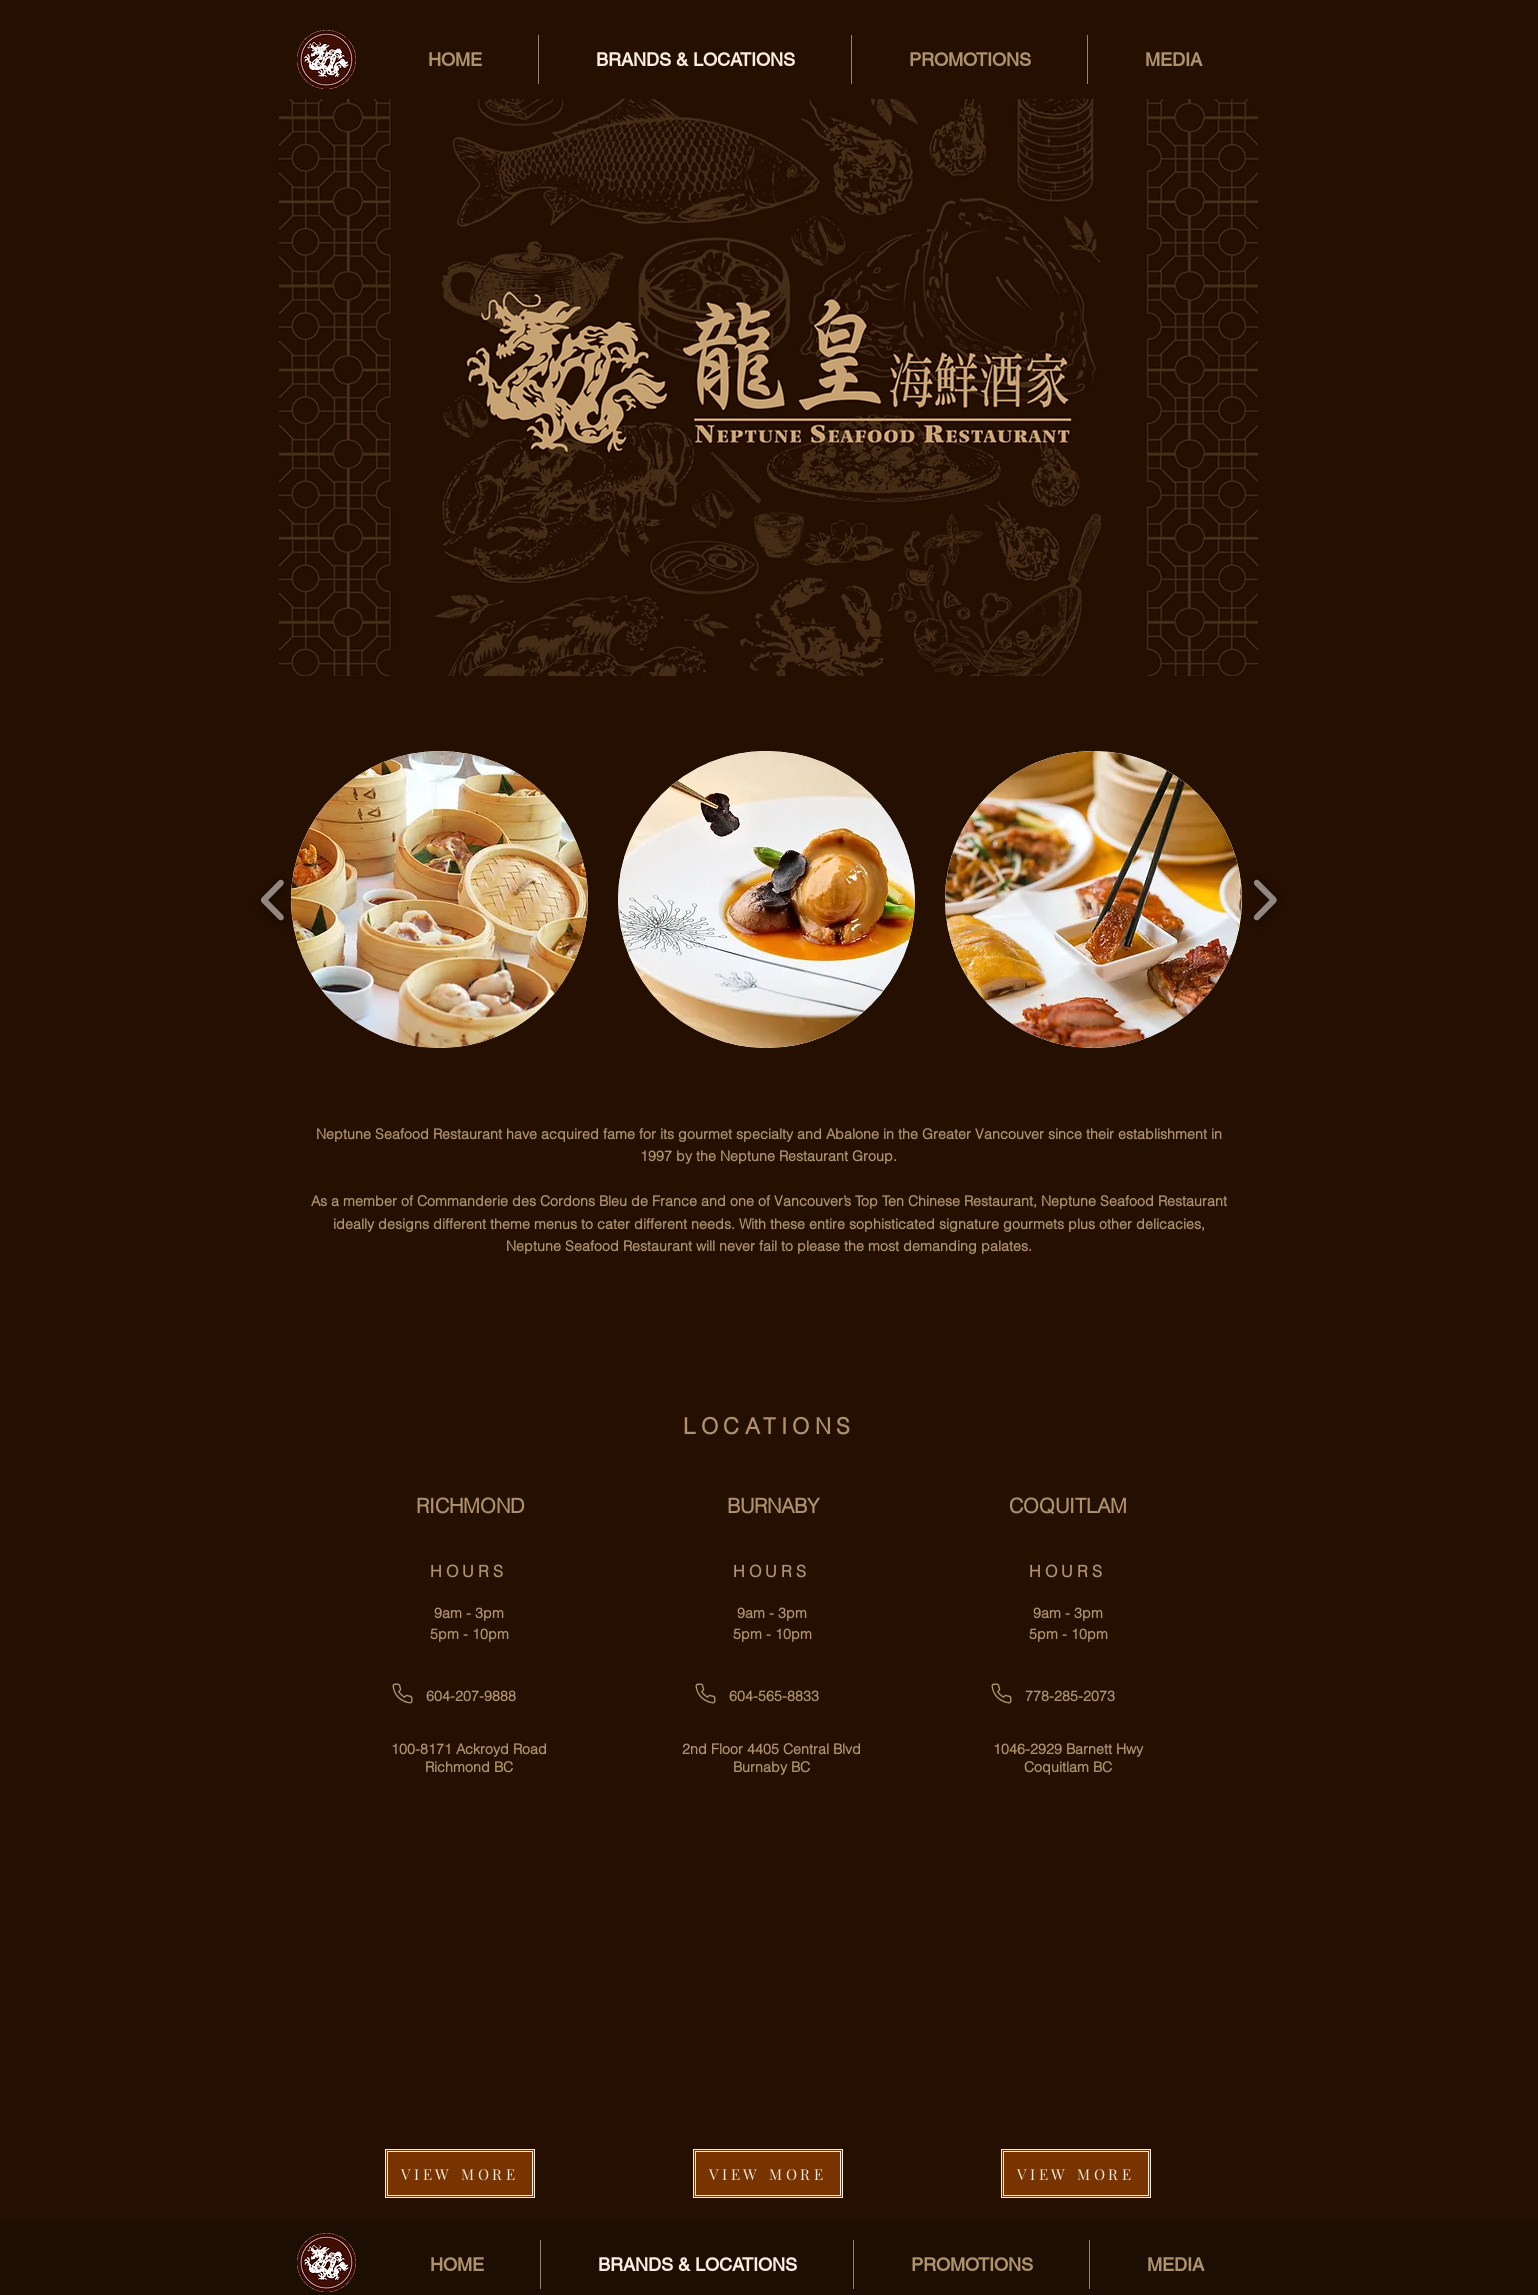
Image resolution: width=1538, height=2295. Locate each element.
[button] (439, 899)
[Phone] (402, 1693)
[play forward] (1264, 899)
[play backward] (273, 899)
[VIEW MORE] (460, 2173)
